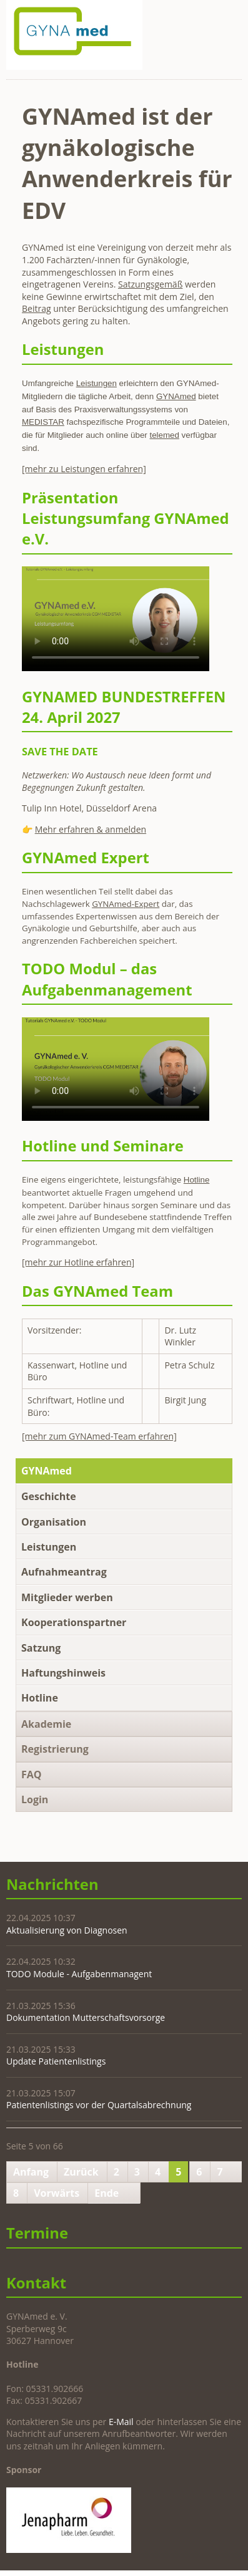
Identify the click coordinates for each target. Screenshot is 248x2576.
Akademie (46, 1724)
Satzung (41, 1648)
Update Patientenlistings (56, 2061)
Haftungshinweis (63, 1673)
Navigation (231, 16)
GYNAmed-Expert (125, 903)
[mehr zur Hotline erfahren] (78, 1262)
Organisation (53, 1522)
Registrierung (55, 1749)
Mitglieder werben (67, 1597)
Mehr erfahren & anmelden (90, 829)
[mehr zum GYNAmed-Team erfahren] (99, 1436)
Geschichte (48, 1496)
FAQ (31, 1774)
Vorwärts (56, 2193)
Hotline (39, 1698)
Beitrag (36, 308)
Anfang (31, 2172)
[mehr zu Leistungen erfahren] (84, 469)
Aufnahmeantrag (64, 1572)
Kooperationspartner (73, 1622)
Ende (106, 2193)
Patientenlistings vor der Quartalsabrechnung (98, 2105)
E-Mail (121, 2422)
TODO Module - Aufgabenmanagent (79, 1974)
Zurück (81, 2172)
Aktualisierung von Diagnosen (66, 1930)
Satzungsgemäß (150, 284)
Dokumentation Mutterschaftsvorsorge (85, 2017)
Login (34, 1799)
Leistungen (48, 1547)
